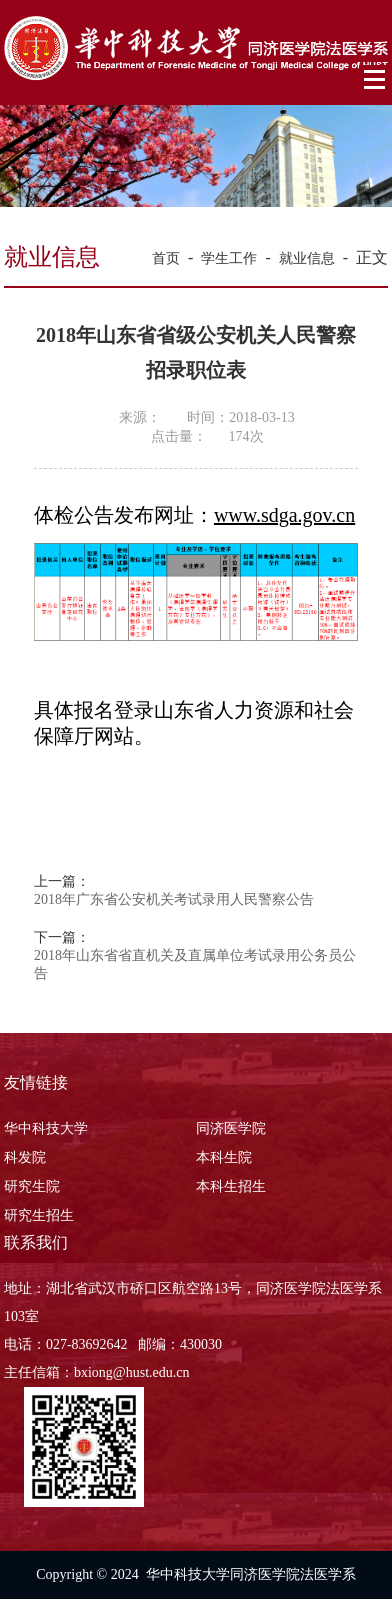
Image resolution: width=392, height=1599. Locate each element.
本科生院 (224, 1157)
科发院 (25, 1157)
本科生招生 (231, 1186)
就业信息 (307, 258)
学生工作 (229, 258)
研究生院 (32, 1186)
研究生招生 (39, 1215)
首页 (166, 258)
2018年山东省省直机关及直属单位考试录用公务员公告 (195, 964)
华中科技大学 (46, 1128)
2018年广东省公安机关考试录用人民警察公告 (174, 899)
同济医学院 (231, 1128)
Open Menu (375, 80)
